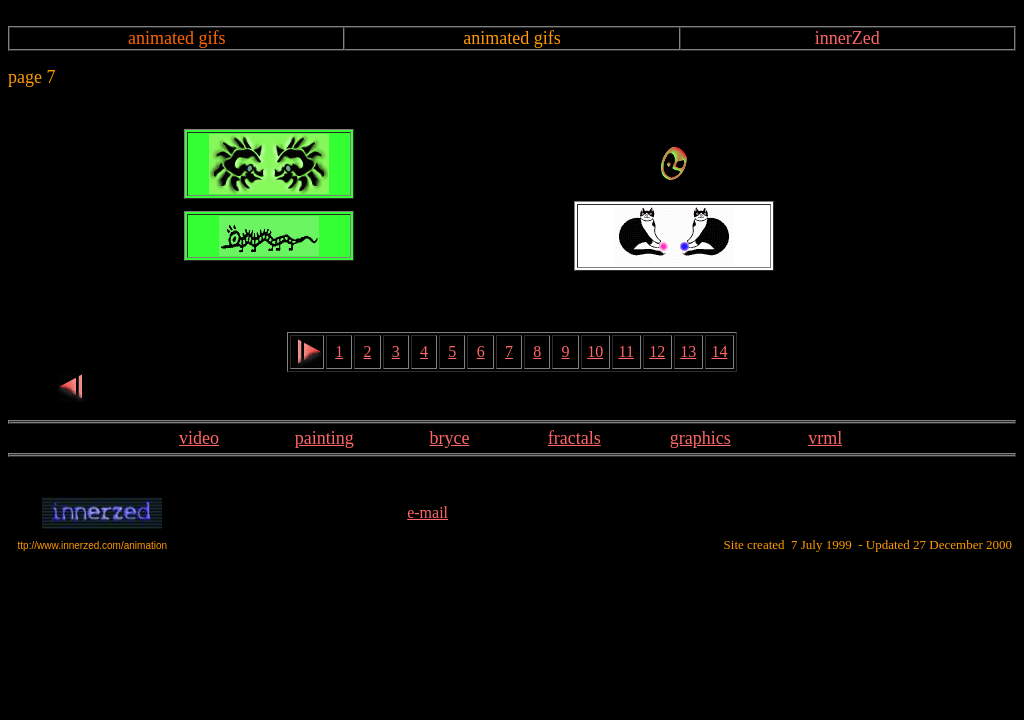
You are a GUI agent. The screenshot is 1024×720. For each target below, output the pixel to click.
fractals (574, 438)
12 (657, 351)
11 (626, 351)
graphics (700, 438)
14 (719, 351)
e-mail (427, 512)
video (199, 438)
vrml (825, 438)
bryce (449, 438)
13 (688, 351)
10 (595, 351)
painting (324, 438)
